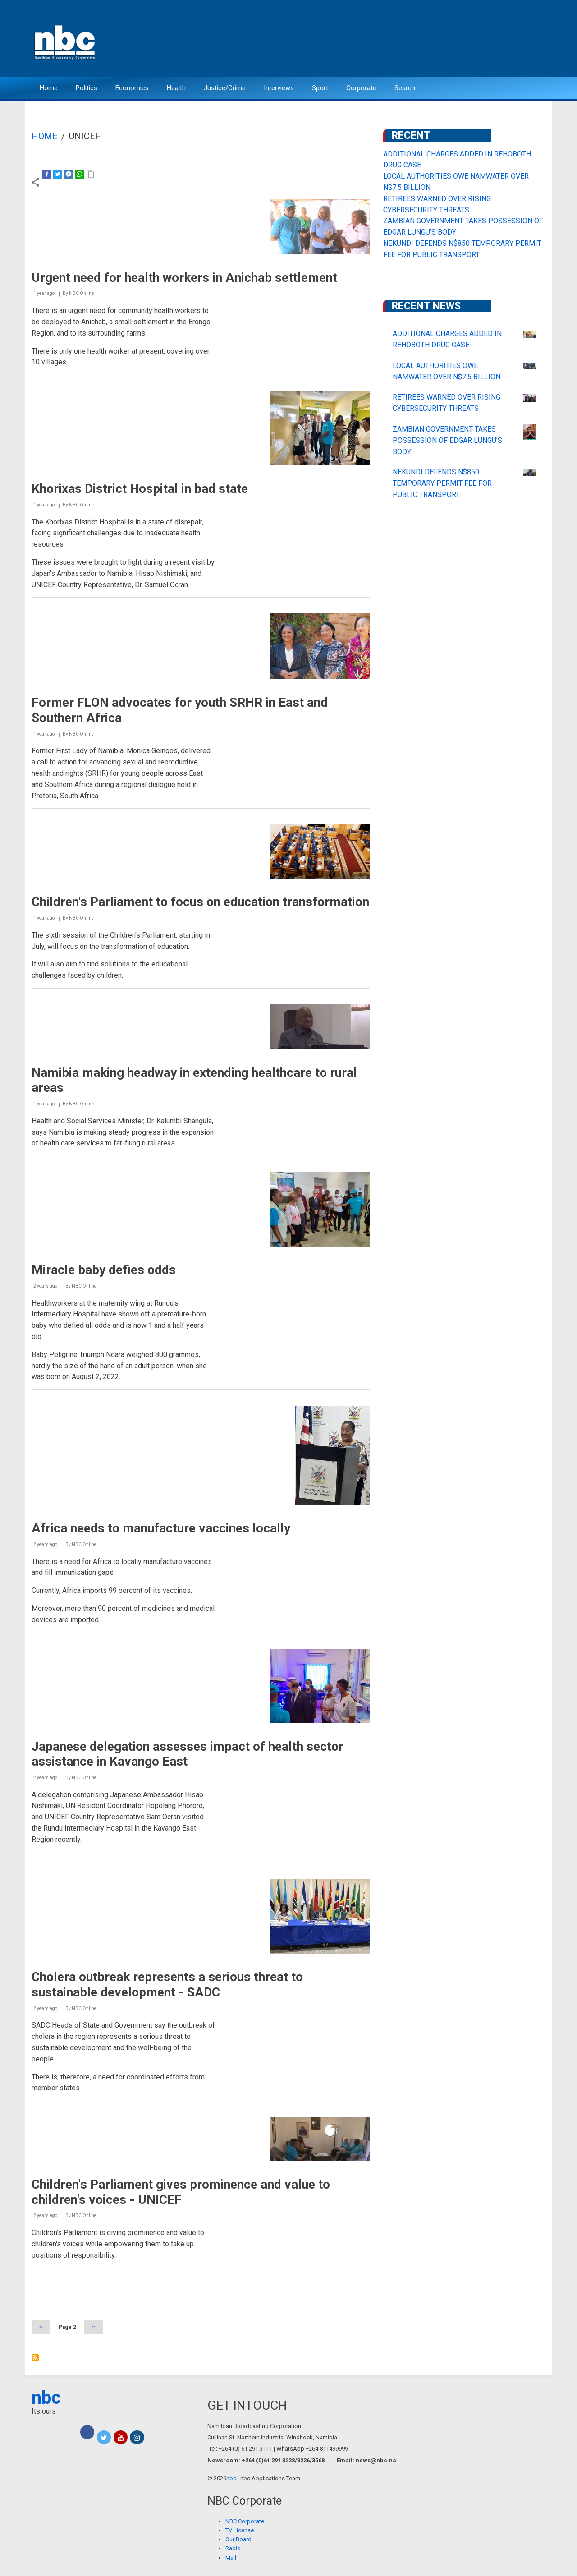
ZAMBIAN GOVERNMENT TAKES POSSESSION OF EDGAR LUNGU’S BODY (447, 440)
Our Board (238, 2539)
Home (49, 88)
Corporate (361, 88)
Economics (132, 88)
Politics (86, 88)
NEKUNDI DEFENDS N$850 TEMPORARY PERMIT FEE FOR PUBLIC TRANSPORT (442, 483)
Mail (230, 2557)
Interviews (279, 88)
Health (176, 88)
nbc (46, 2397)
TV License (239, 2530)
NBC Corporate (244, 2521)
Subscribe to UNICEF (35, 2357)
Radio (233, 2548)
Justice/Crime (225, 88)
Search (404, 88)
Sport (320, 88)
